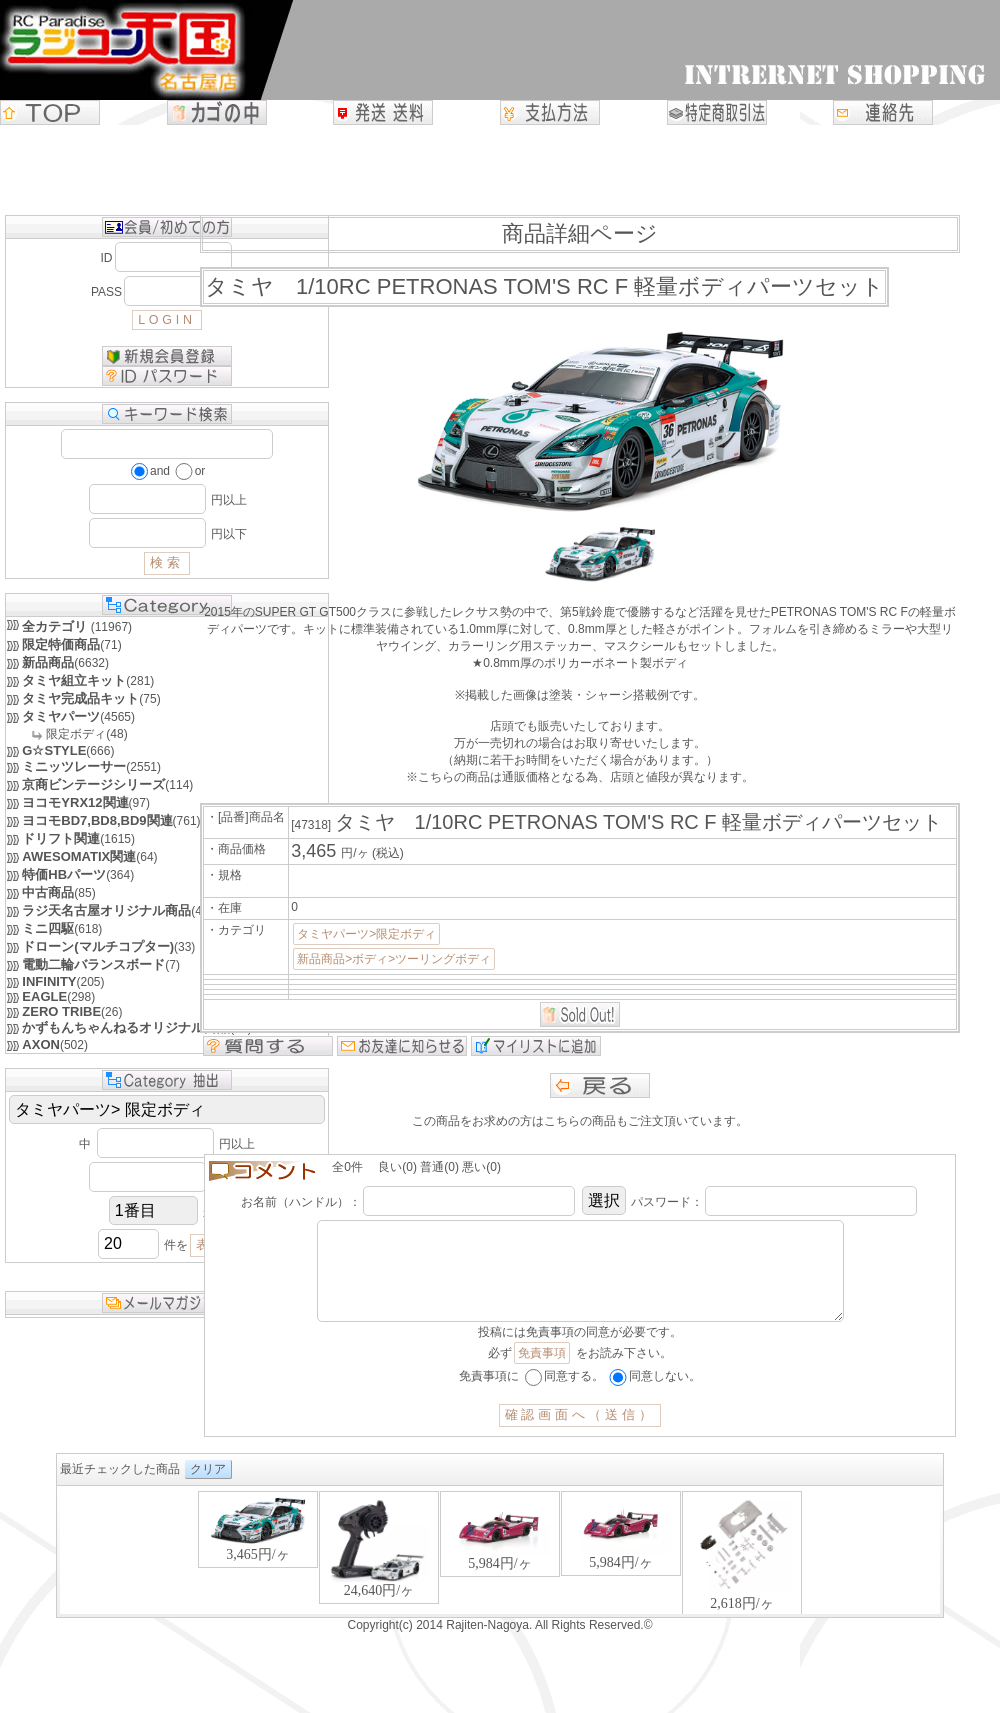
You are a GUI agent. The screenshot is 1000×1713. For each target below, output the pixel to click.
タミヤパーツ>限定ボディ (366, 934)
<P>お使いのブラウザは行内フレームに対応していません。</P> (500, 1571)
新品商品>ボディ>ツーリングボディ (394, 959)
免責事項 (542, 1373)
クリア (208, 1489)
